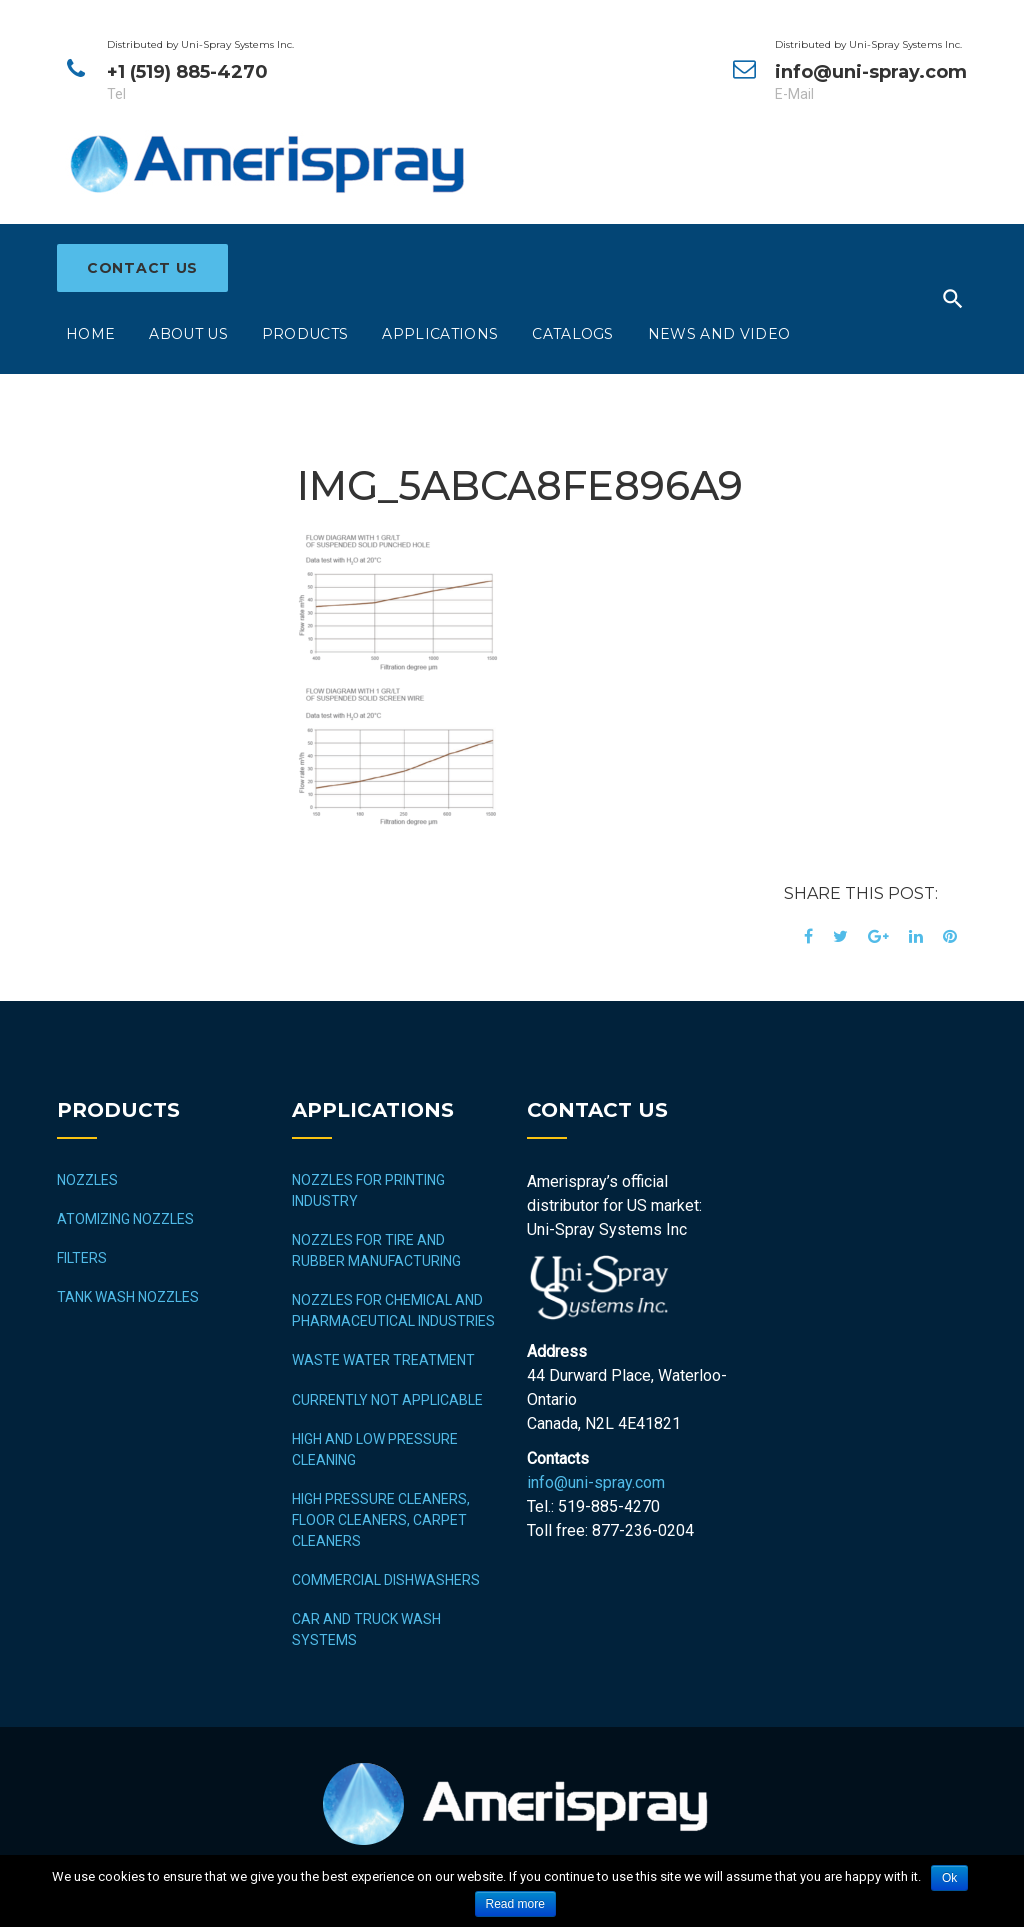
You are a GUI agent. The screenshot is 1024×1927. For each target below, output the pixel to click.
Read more (515, 1904)
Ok (949, 1878)
